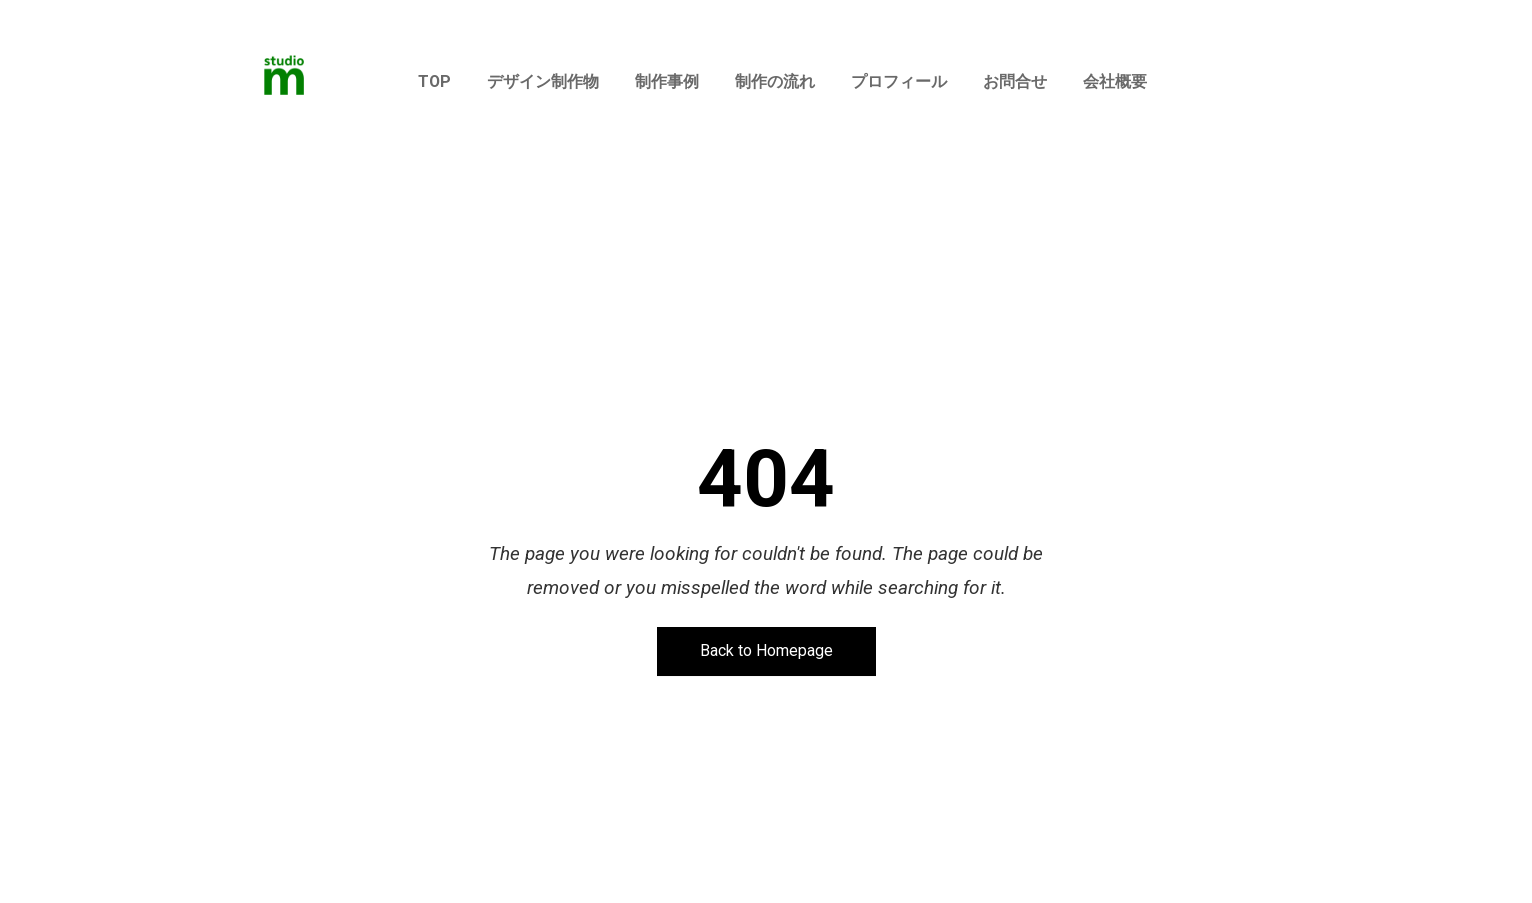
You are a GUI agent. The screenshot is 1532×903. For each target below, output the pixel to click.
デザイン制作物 (543, 81)
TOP (434, 81)
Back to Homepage (766, 651)
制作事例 (667, 81)
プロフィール (899, 81)
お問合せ (1015, 81)
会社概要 (1115, 81)
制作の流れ (775, 81)
